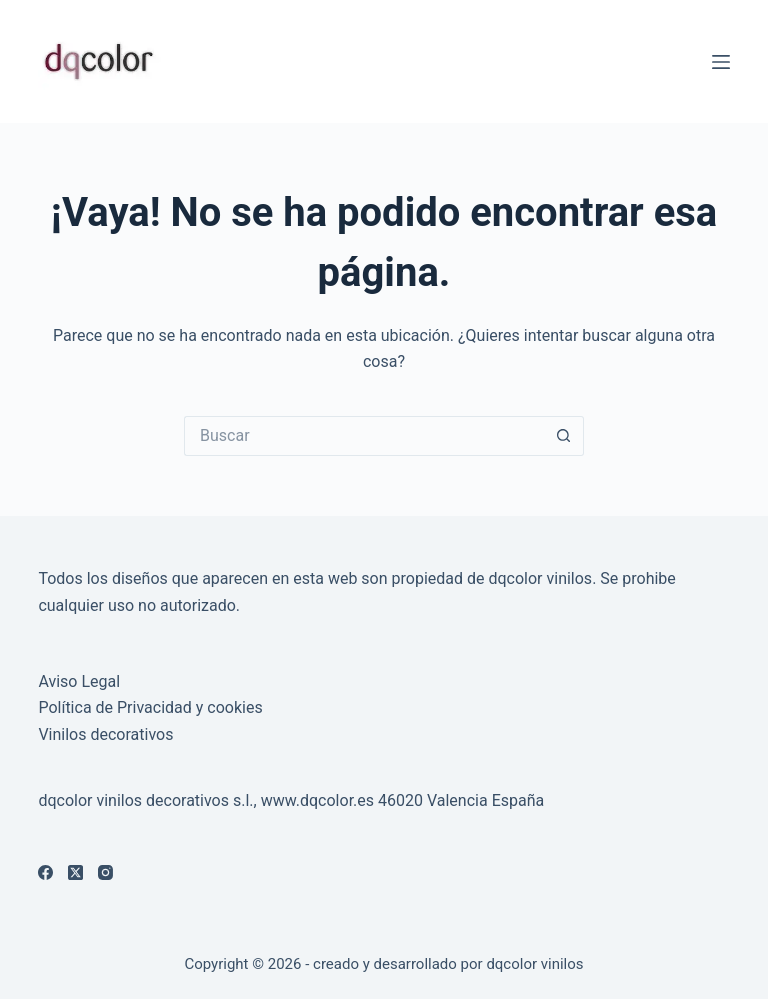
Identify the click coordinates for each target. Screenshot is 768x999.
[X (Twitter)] (75, 872)
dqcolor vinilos (534, 964)
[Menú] (721, 62)
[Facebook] (45, 872)
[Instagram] (105, 872)
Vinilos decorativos (105, 734)
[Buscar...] (364, 436)
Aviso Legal (79, 681)
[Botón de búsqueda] (564, 436)
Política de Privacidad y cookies (150, 707)
